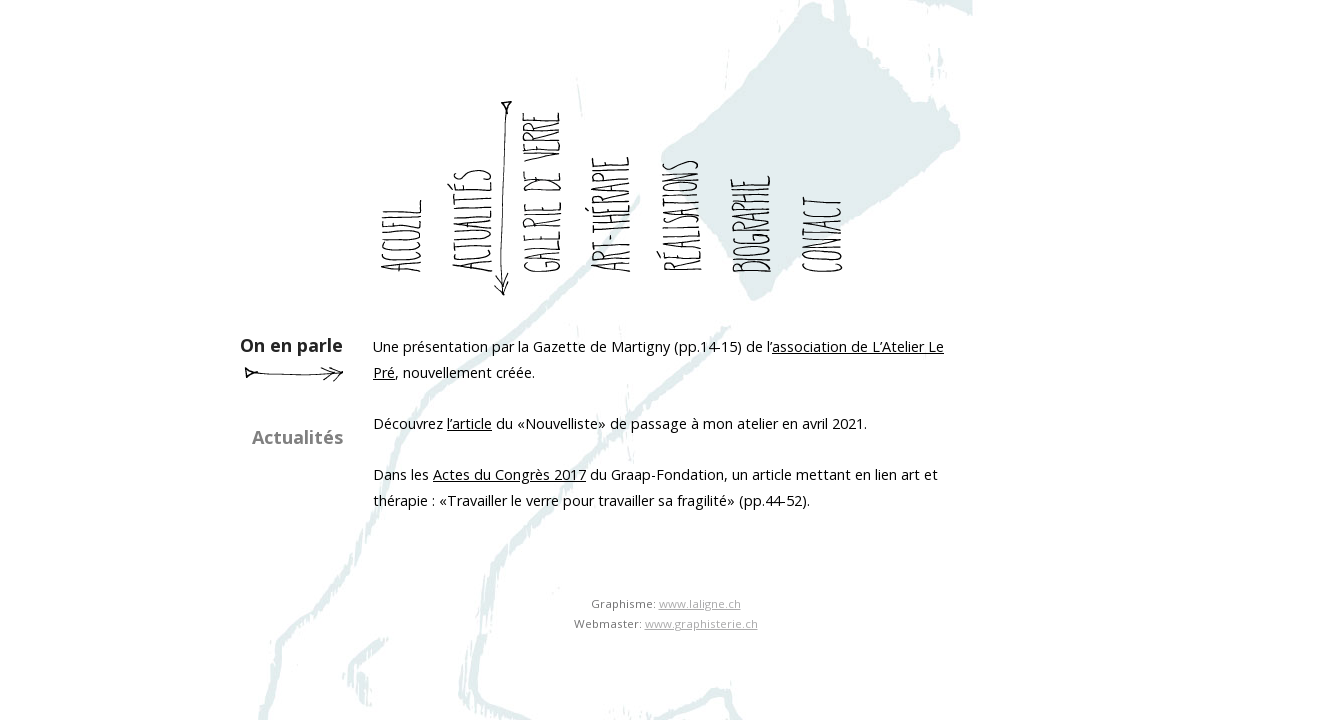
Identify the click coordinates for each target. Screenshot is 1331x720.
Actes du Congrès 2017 (509, 474)
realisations (688, 199)
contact (828, 199)
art (618, 199)
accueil (408, 199)
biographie (758, 199)
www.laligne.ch (700, 603)
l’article (469, 423)
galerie (548, 199)
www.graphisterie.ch (701, 623)
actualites (478, 199)
